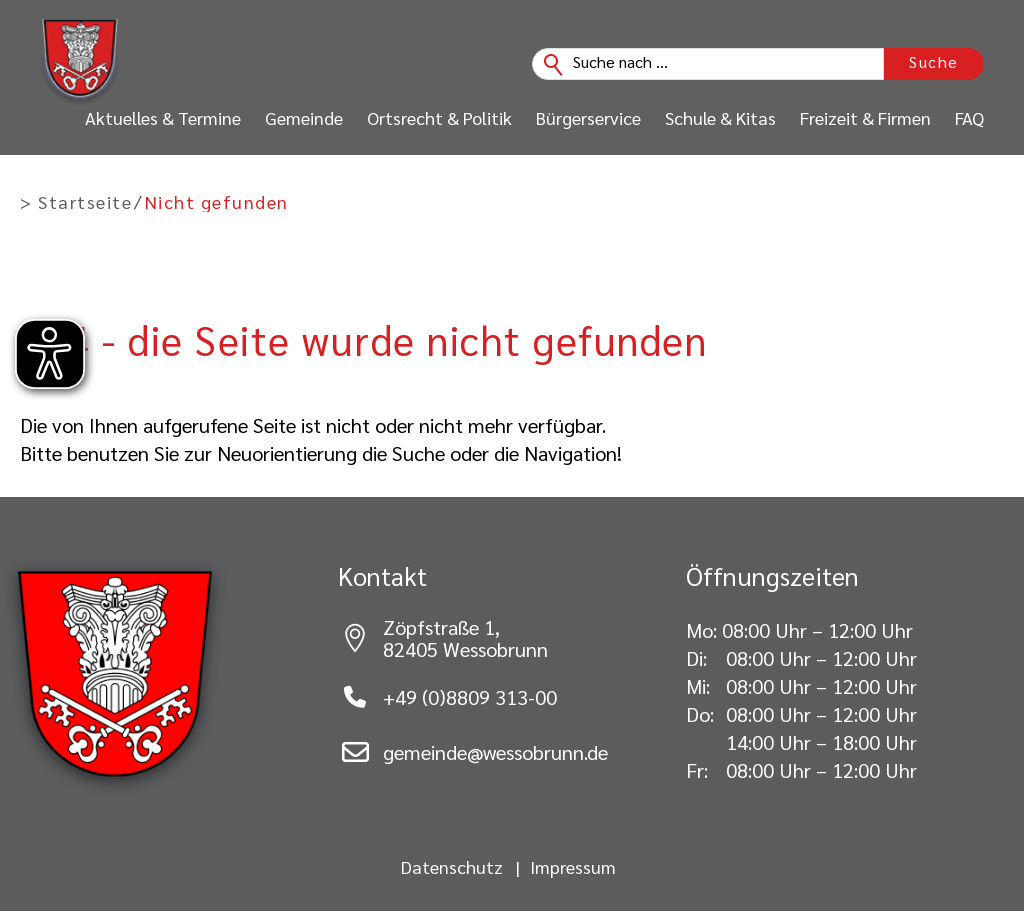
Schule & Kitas (720, 118)
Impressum (573, 867)
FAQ (969, 118)
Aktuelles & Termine (163, 118)
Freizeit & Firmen (865, 118)
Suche (934, 61)
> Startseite (76, 202)
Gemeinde (304, 118)
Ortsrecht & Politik (439, 118)
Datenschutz (452, 867)
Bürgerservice (588, 118)
